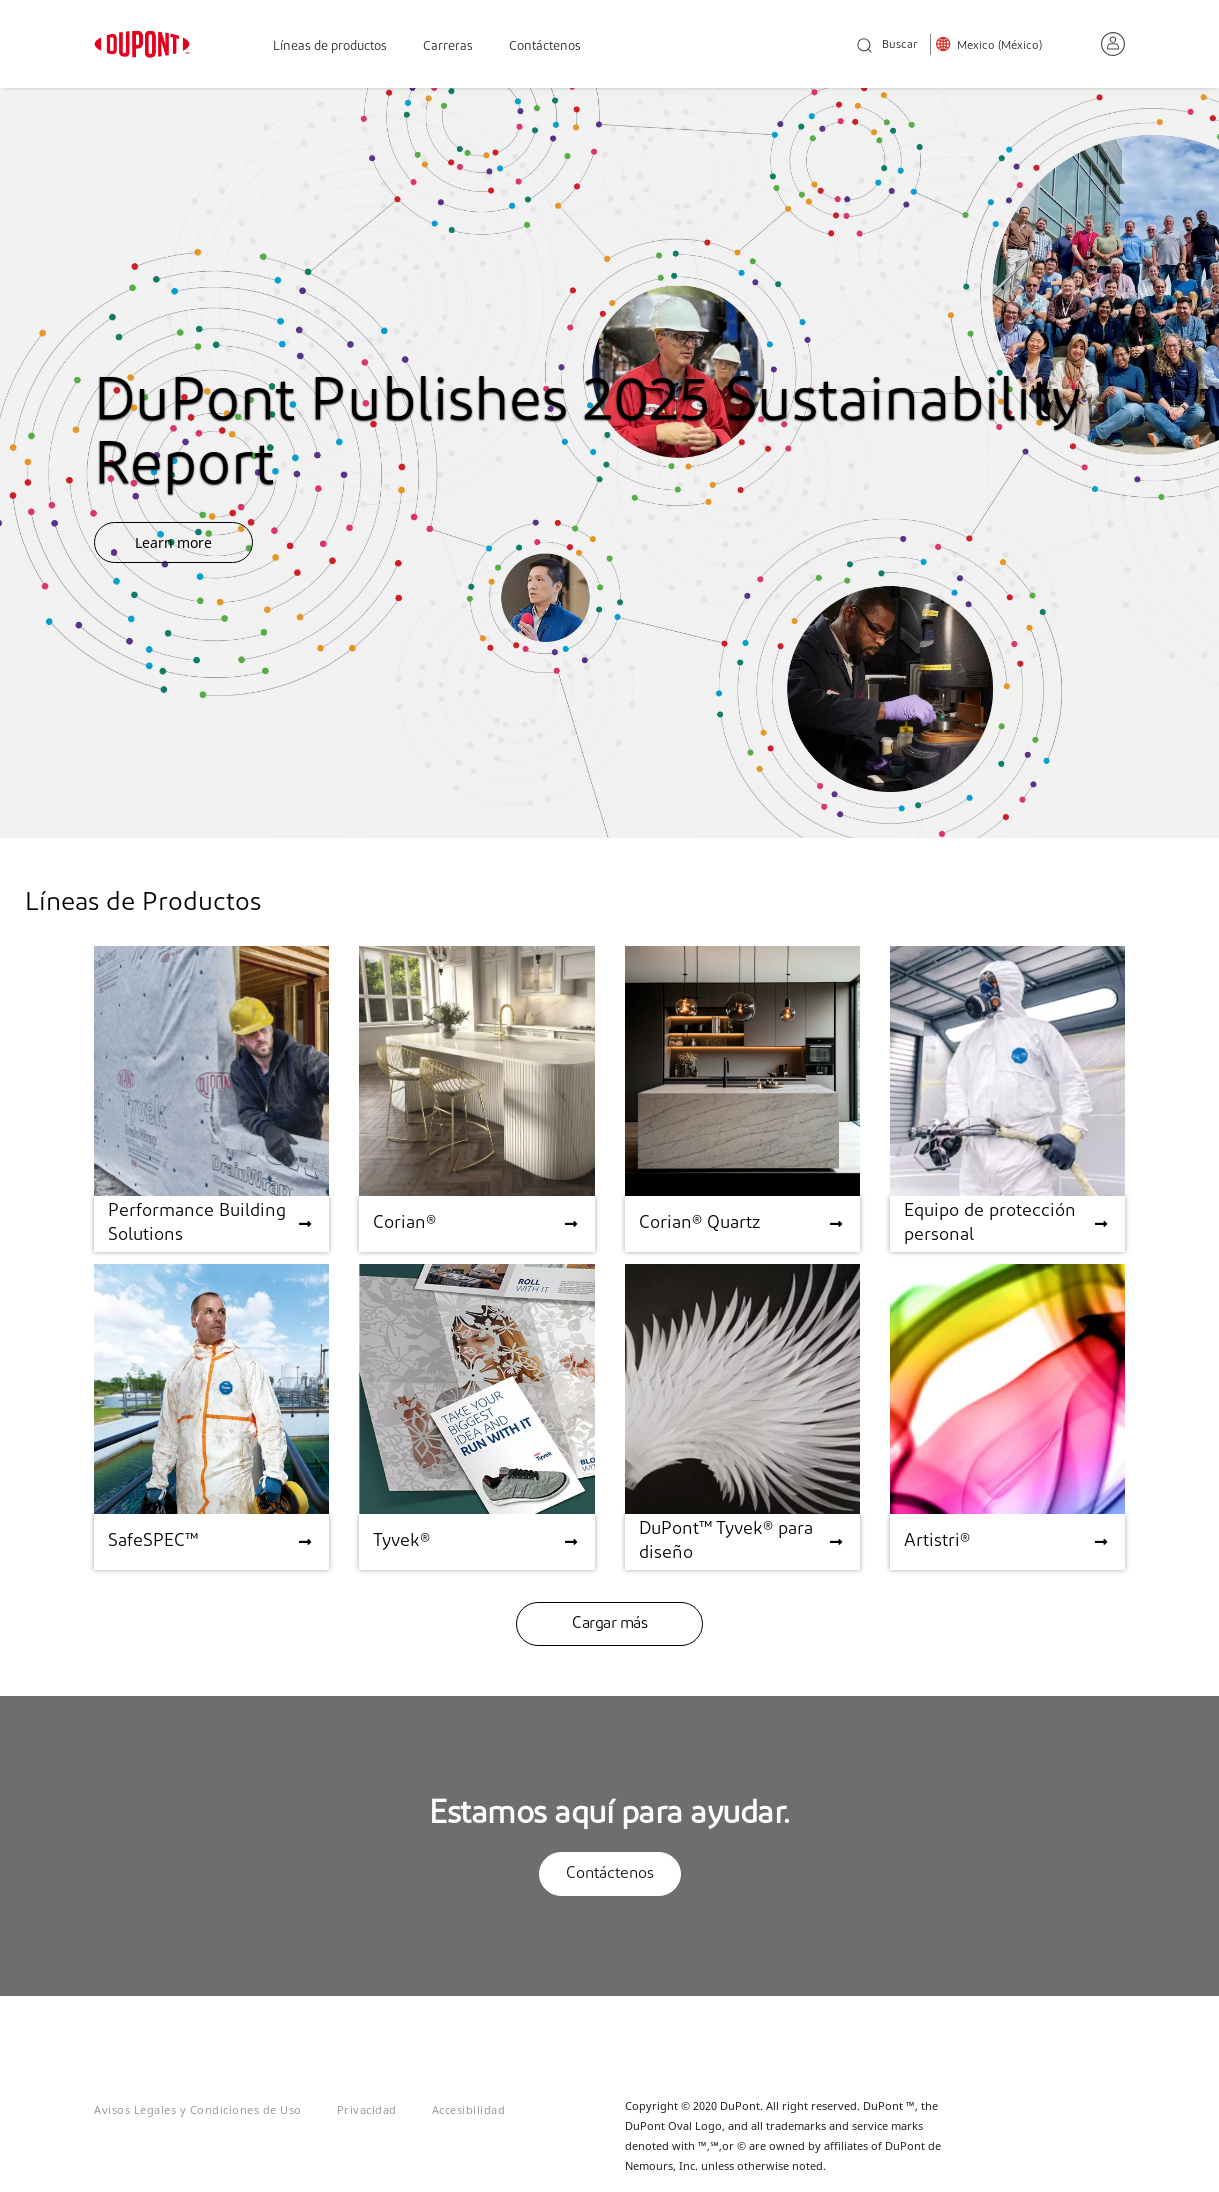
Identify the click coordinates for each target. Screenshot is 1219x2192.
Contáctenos (545, 46)
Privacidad (367, 2109)
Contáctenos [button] (610, 1874)
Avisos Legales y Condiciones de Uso (198, 2109)
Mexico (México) (999, 46)
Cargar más (609, 1624)
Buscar (887, 46)
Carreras (448, 46)
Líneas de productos (330, 46)
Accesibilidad (469, 2109)
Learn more (173, 542)
